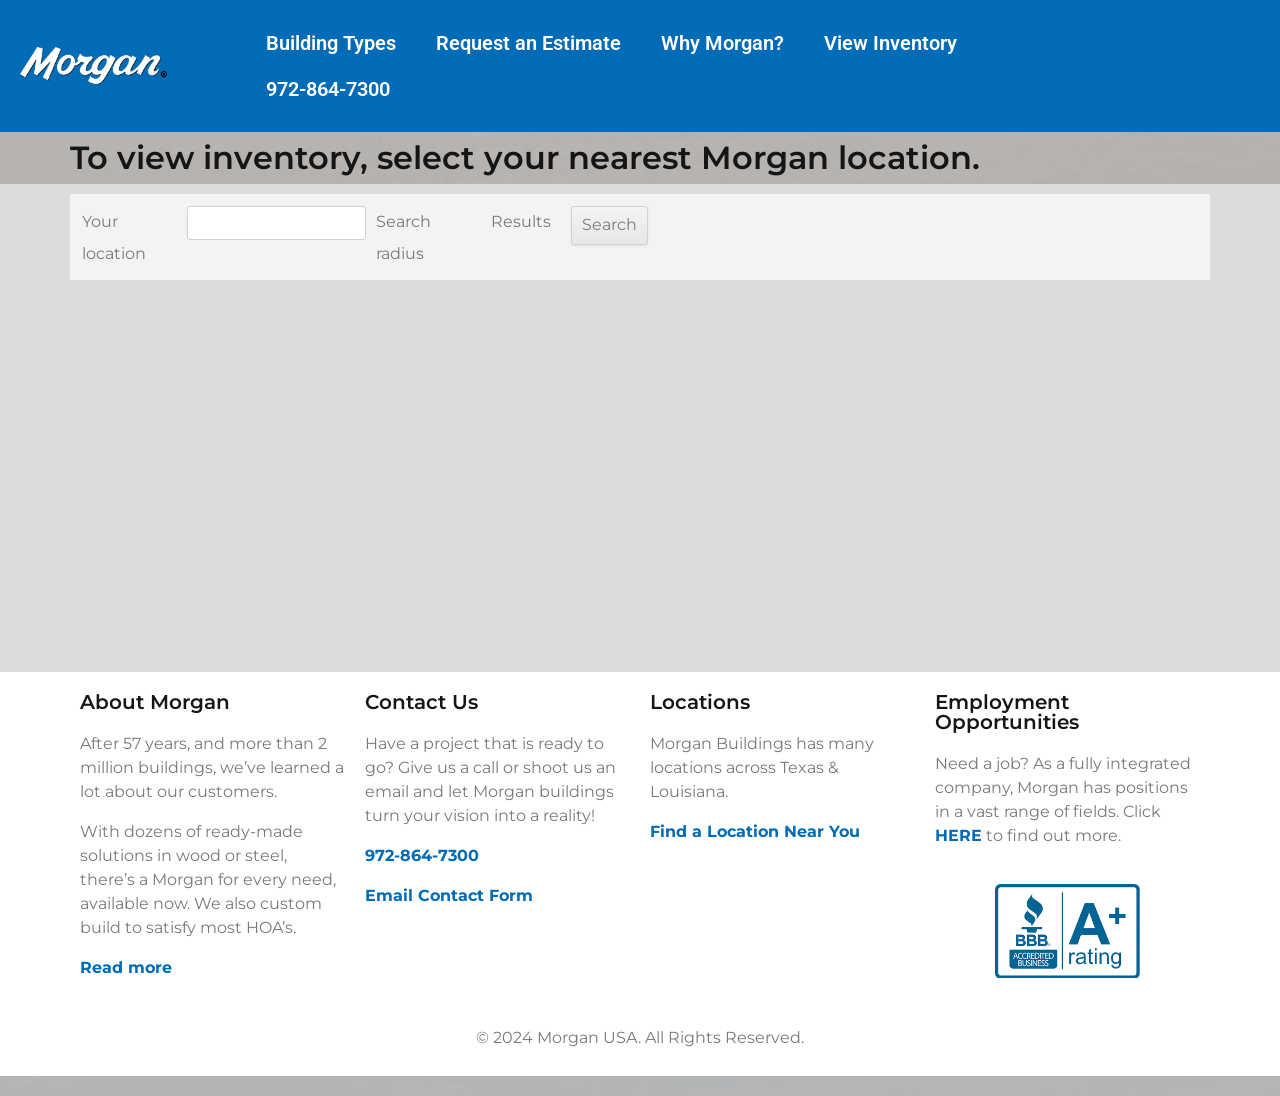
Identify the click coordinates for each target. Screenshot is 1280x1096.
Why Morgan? (722, 43)
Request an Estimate (528, 43)
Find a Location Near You (755, 831)
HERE (958, 835)
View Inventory (890, 43)
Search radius (403, 237)
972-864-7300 (328, 89)
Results (521, 221)
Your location (114, 237)
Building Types (331, 43)
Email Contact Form (449, 895)
